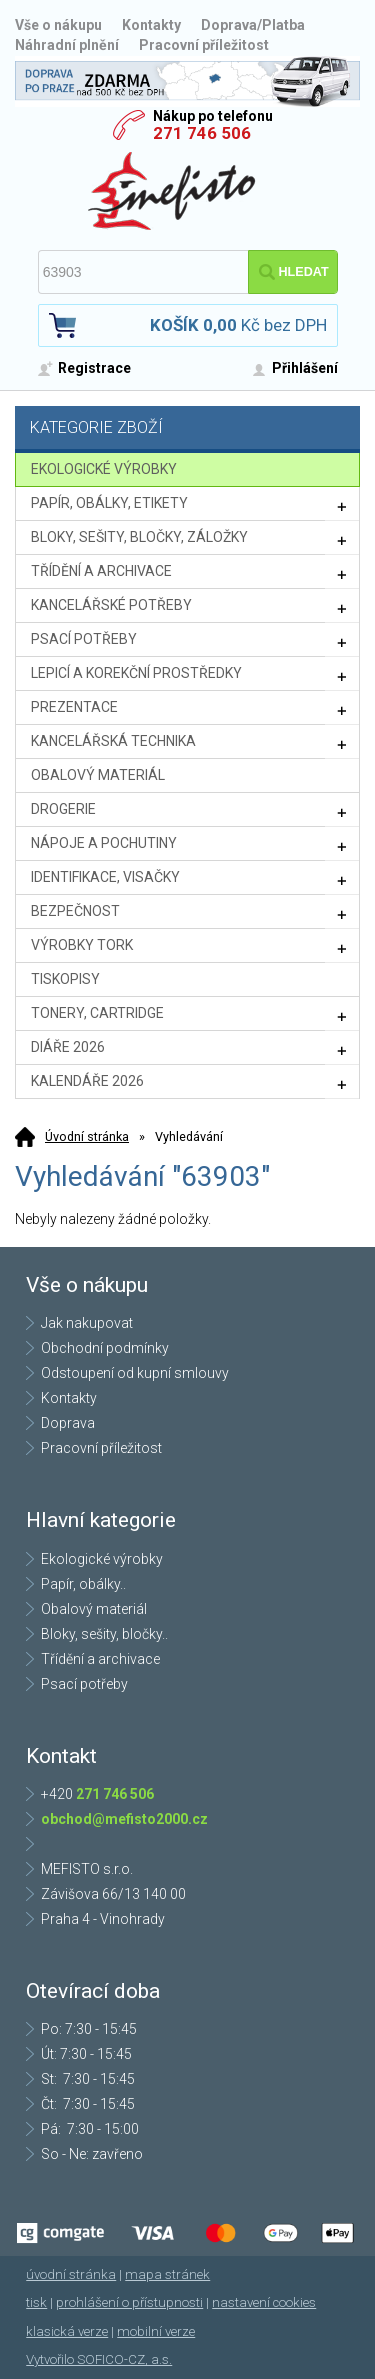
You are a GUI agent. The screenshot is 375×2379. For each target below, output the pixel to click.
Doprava (68, 1423)
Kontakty (151, 25)
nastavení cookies (264, 2302)
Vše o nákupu (58, 25)
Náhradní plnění (67, 45)
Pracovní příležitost (204, 45)
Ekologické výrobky (102, 1559)
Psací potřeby (84, 1684)
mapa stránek (167, 2274)
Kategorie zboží (190, 429)
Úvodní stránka (87, 1136)
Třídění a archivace (100, 1659)
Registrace (94, 368)
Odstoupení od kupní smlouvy (135, 1373)
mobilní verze (156, 2331)
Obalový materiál (94, 1609)
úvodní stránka (71, 2274)
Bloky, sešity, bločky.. (104, 1634)
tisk (36, 2302)
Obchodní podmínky (105, 1348)
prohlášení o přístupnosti (129, 2302)
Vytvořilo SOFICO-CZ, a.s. (99, 2359)
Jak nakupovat (87, 1323)
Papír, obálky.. (83, 1584)
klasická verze (67, 2331)
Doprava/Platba (253, 25)
